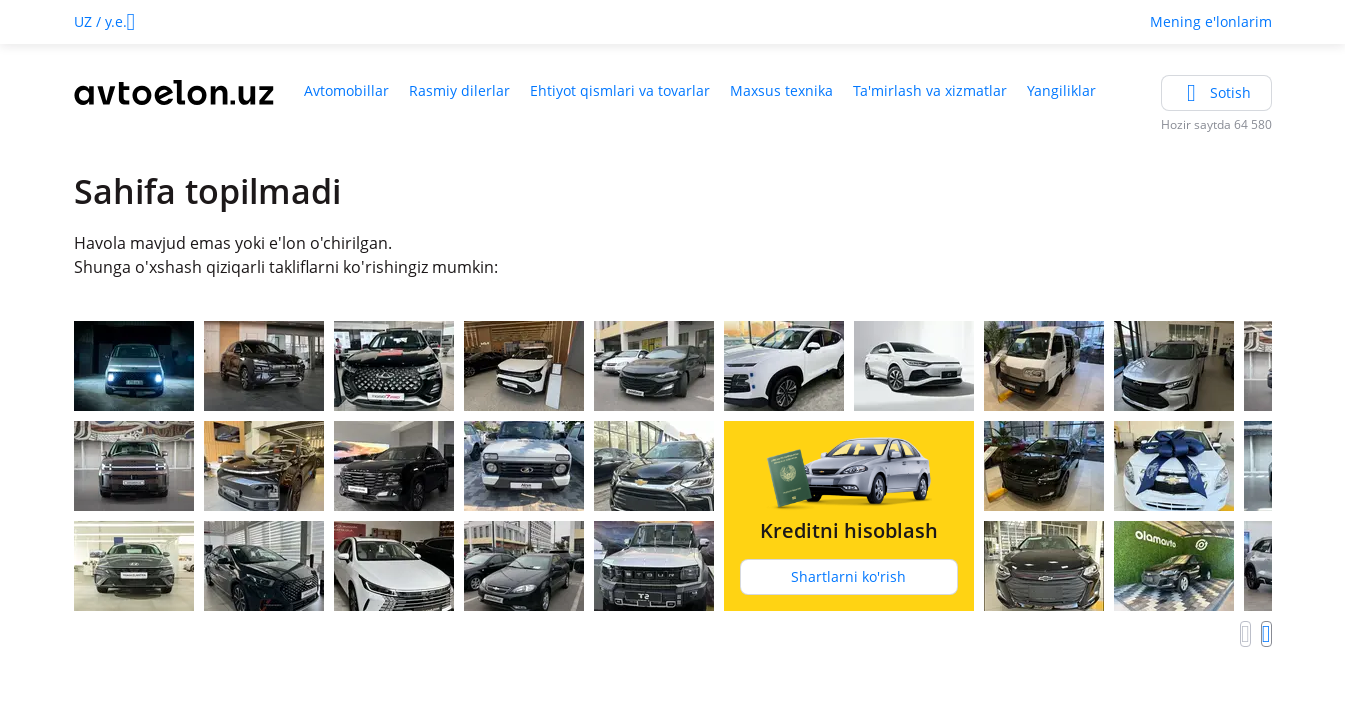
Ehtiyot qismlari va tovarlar (620, 90)
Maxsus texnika (781, 90)
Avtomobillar (346, 90)
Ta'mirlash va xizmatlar (930, 90)
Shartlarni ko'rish (848, 576)
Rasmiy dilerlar (459, 90)
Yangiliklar (1061, 90)
